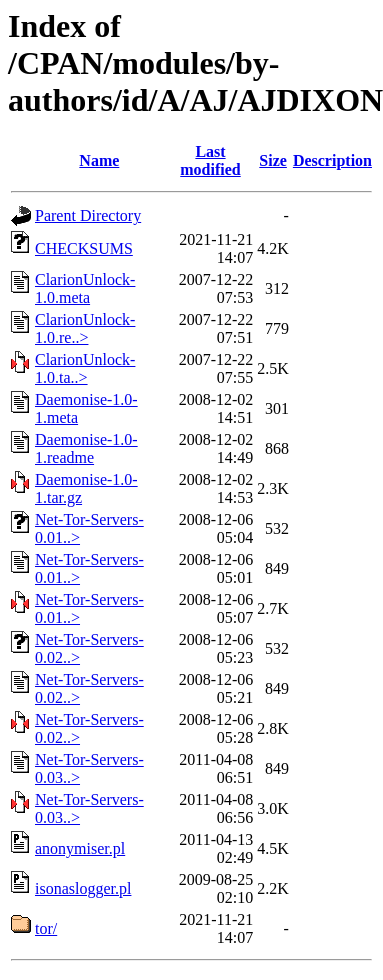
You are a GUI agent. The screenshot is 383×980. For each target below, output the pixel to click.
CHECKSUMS (84, 248)
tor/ (46, 928)
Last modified (210, 160)
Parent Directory (88, 215)
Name (99, 160)
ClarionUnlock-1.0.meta (85, 288)
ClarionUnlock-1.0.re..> (85, 328)
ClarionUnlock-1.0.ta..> (85, 368)
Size (273, 160)
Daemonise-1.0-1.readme (86, 448)
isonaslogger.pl (83, 888)
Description (332, 160)
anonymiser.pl (80, 848)
